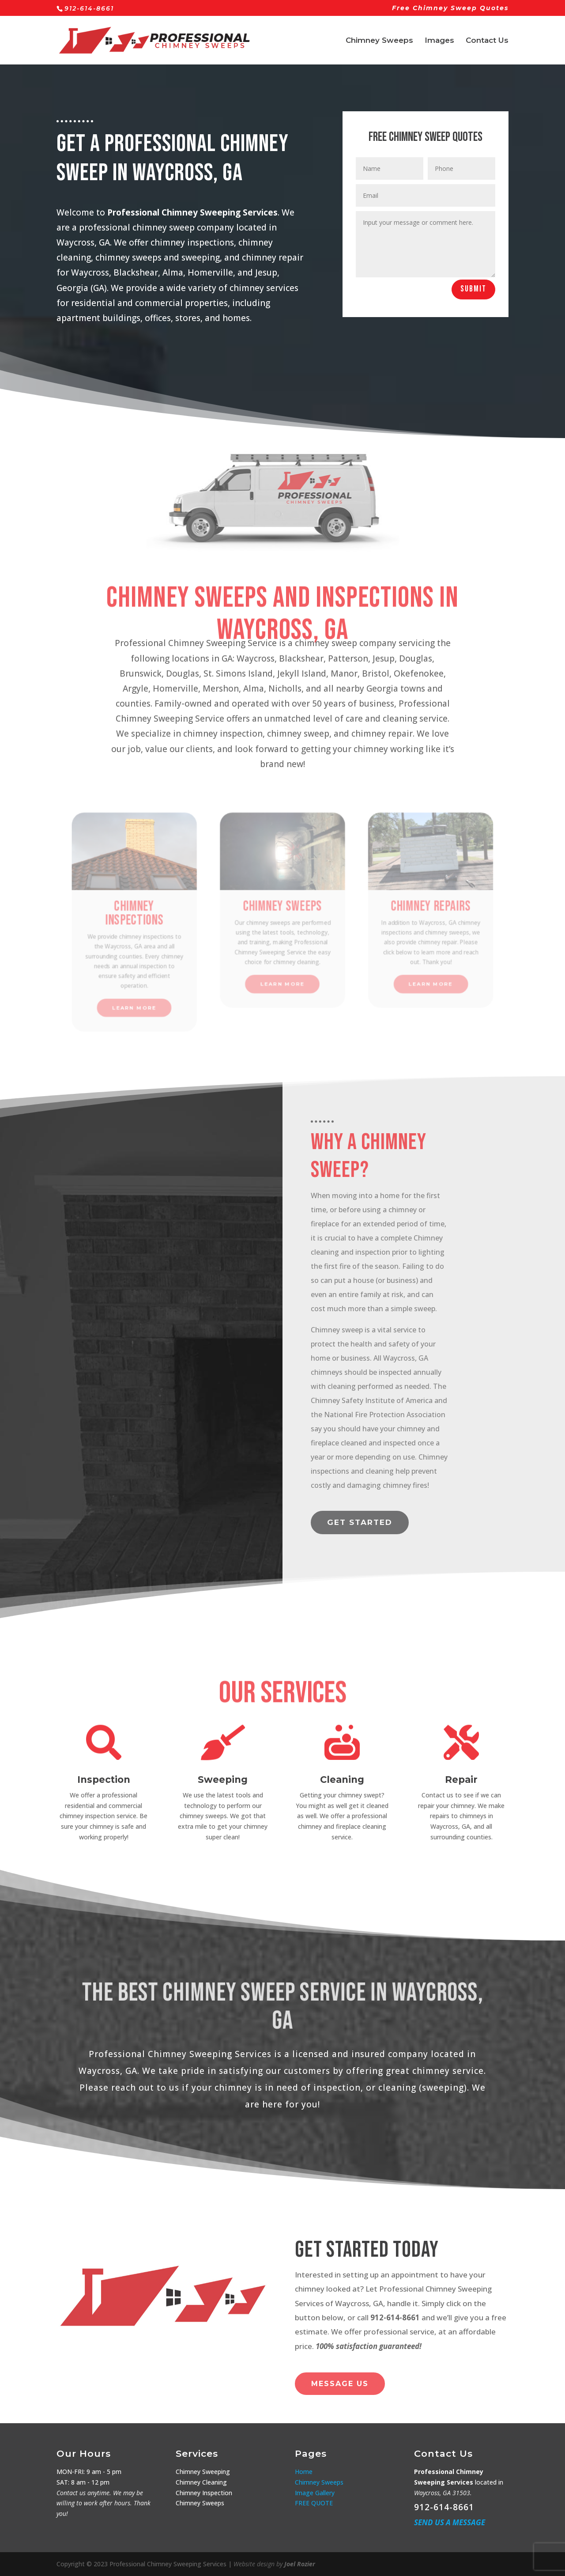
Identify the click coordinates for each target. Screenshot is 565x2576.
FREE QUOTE (314, 2503)
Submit (519, 289)
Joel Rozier (299, 2564)
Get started (359, 1522)
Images (439, 41)
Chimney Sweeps (379, 41)
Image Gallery (315, 2493)
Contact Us (487, 41)
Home (304, 2471)
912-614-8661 (444, 2507)
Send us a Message (449, 2522)
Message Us (340, 2383)
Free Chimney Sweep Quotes (450, 8)
